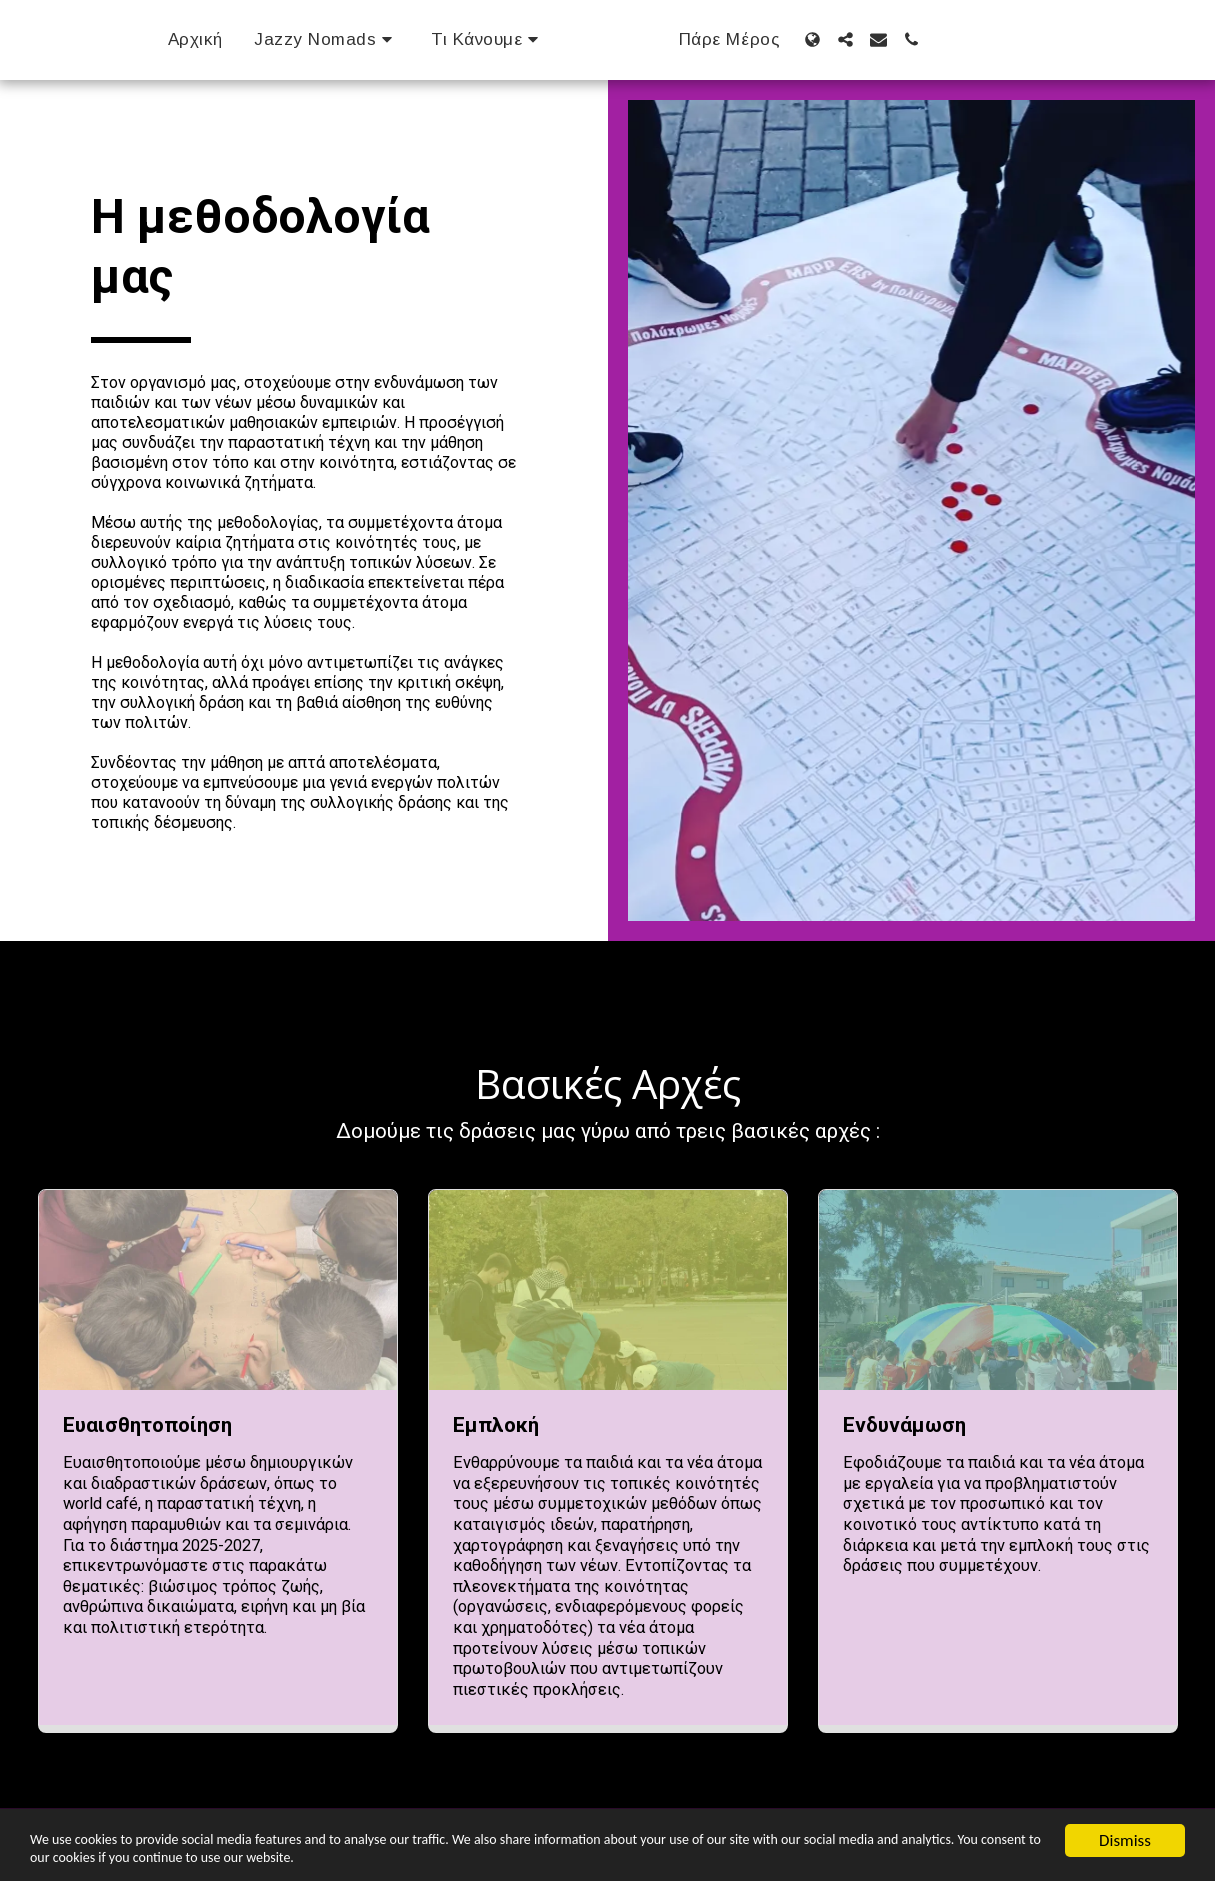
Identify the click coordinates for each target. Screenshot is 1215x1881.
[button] (297, 40)
